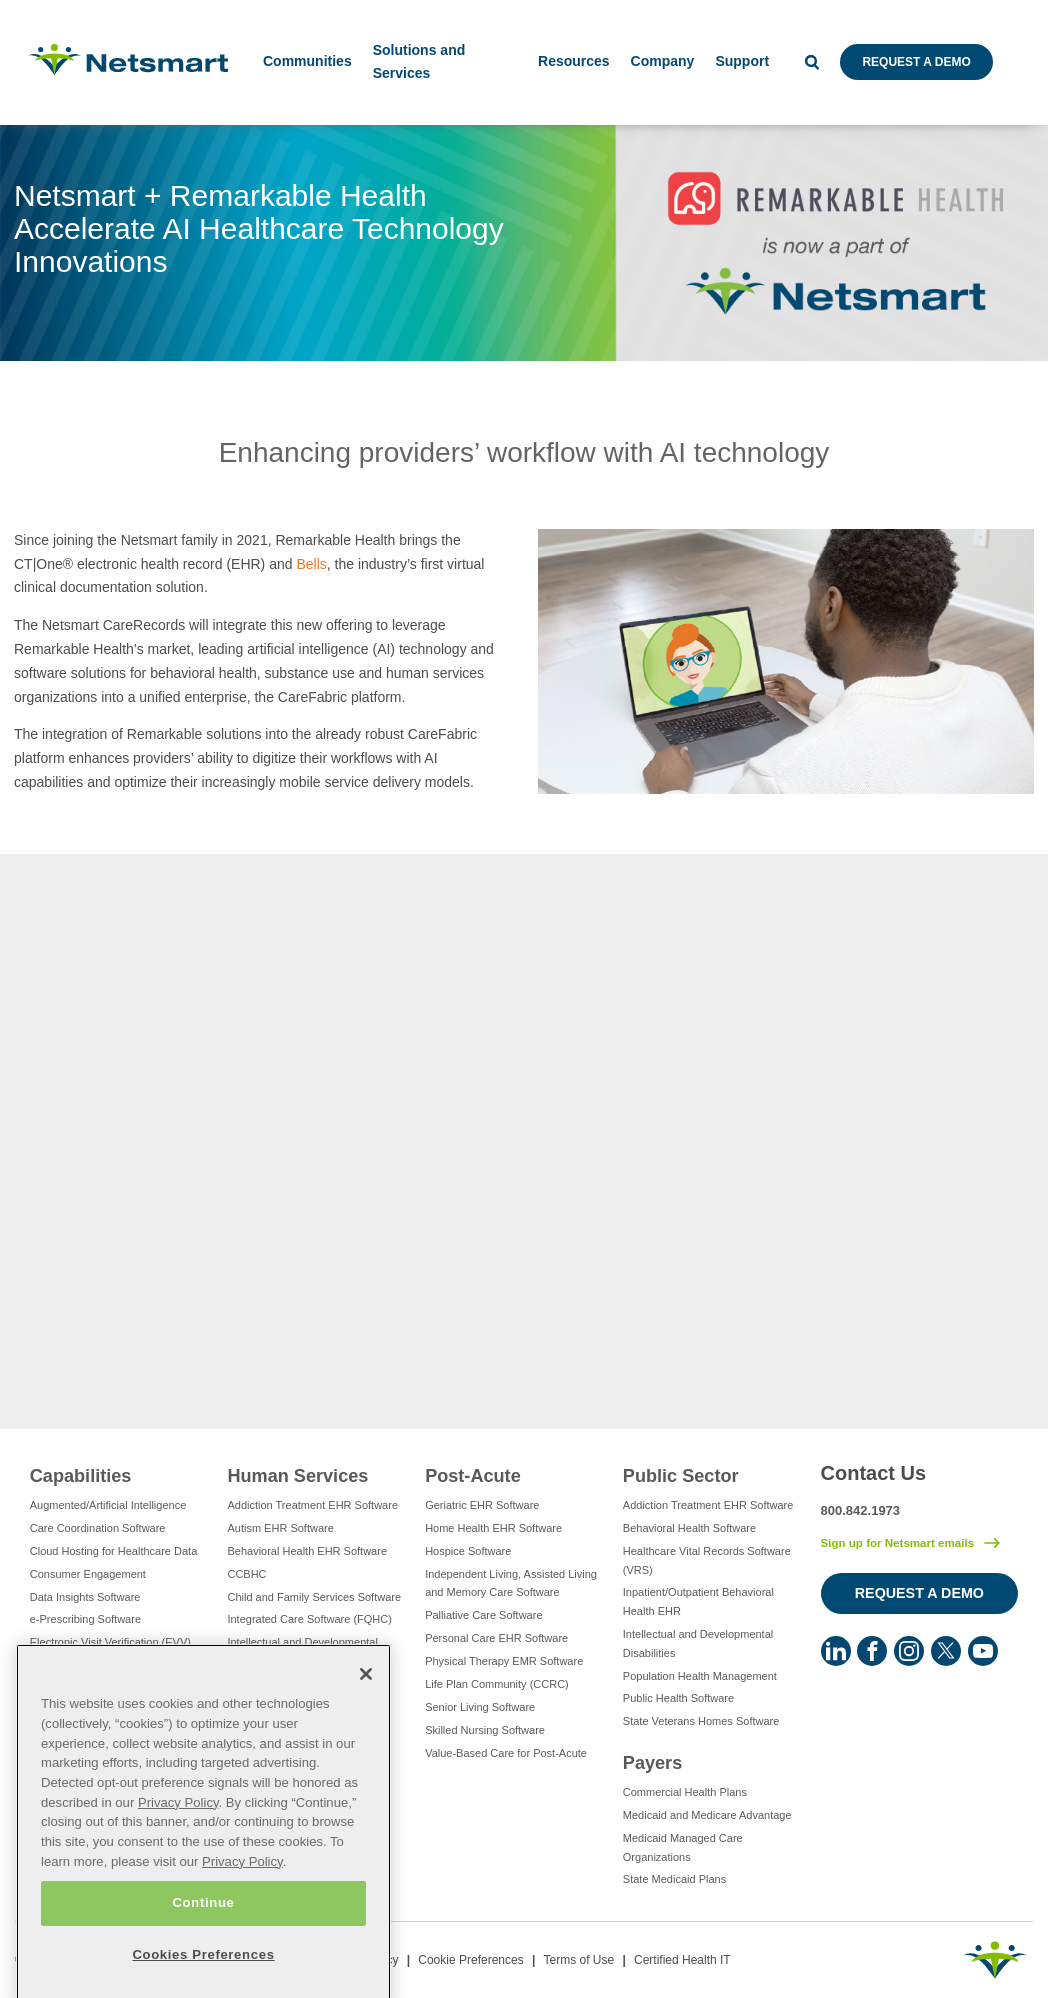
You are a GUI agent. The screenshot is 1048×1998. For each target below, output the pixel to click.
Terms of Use (578, 1960)
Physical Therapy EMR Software (504, 1661)
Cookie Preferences (470, 1960)
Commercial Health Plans (685, 1792)
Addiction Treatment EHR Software (312, 1505)
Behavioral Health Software (689, 1528)
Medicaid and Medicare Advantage (707, 1815)
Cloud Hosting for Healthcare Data (114, 1551)
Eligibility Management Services (107, 1665)
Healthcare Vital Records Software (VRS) (707, 1560)
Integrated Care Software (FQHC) (309, 1619)
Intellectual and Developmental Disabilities (302, 1651)
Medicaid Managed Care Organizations (683, 1847)
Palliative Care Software (483, 1615)
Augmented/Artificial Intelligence (108, 1505)
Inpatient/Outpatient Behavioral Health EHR (698, 1601)
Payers (652, 1763)
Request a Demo (916, 62)
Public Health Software (678, 1698)
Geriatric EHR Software (482, 1505)
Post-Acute (473, 1476)
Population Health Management (700, 1676)
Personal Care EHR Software (496, 1638)
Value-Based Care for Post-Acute (506, 1753)
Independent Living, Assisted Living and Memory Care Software (511, 1583)
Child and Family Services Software (314, 1597)
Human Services (297, 1476)
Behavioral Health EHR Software (307, 1551)
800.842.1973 (861, 1510)
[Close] (366, 1738)
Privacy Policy (178, 1866)
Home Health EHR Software (493, 1528)
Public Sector (681, 1476)
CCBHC (246, 1574)
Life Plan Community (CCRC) (497, 1684)
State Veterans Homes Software (701, 1721)
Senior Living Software (480, 1707)
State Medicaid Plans (674, 1879)
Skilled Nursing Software (485, 1730)
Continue (203, 1966)
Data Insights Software (85, 1597)
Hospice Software (468, 1551)
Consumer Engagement (88, 1574)
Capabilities (81, 1476)
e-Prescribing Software (85, 1619)
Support (742, 61)
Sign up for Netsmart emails (898, 1543)
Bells (311, 564)
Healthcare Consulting (84, 1688)
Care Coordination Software (98, 1528)
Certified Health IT (682, 1960)
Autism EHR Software (280, 1528)
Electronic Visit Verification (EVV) (110, 1642)
